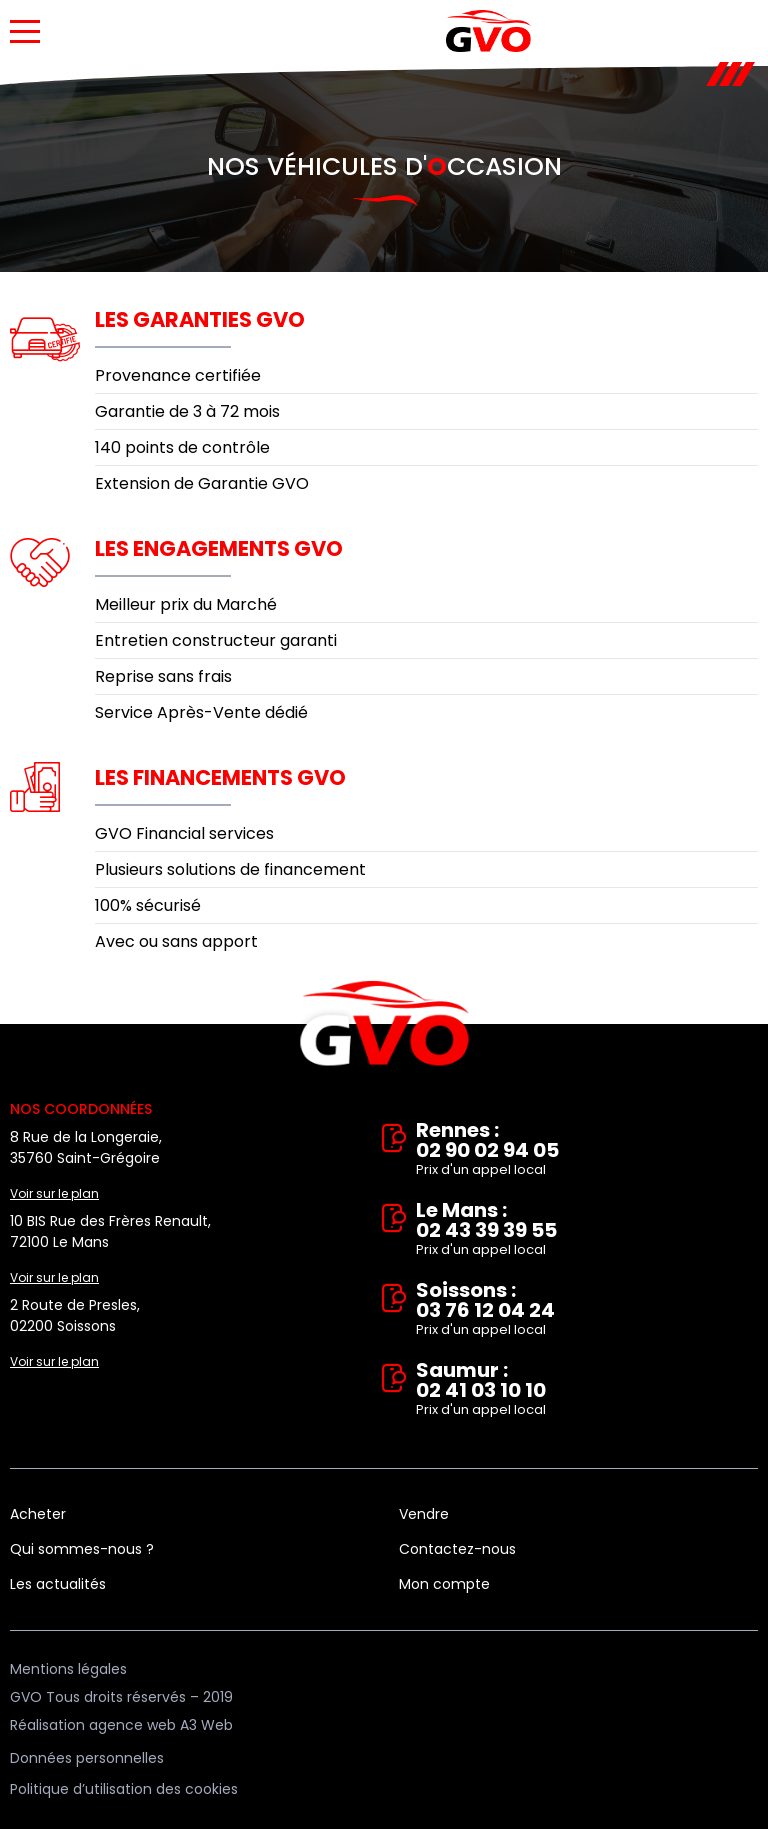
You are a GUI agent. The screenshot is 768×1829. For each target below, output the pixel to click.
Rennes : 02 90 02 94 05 (587, 1150)
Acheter (38, 1514)
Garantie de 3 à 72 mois (187, 411)
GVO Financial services (184, 833)
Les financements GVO (220, 777)
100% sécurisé (148, 905)
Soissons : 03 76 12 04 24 (587, 1310)
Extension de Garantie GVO (202, 483)
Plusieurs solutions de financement (230, 869)
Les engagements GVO (219, 548)
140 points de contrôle (182, 447)
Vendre (424, 1514)
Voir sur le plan (54, 1193)
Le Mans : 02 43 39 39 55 (587, 1230)
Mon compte (444, 1584)
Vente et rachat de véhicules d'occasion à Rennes (384, 1024)
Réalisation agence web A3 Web (121, 1725)
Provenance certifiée (178, 375)
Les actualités (58, 1584)
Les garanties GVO (200, 319)
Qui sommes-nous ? (82, 1549)
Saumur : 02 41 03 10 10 (587, 1390)
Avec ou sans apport (176, 941)
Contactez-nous (457, 1549)
